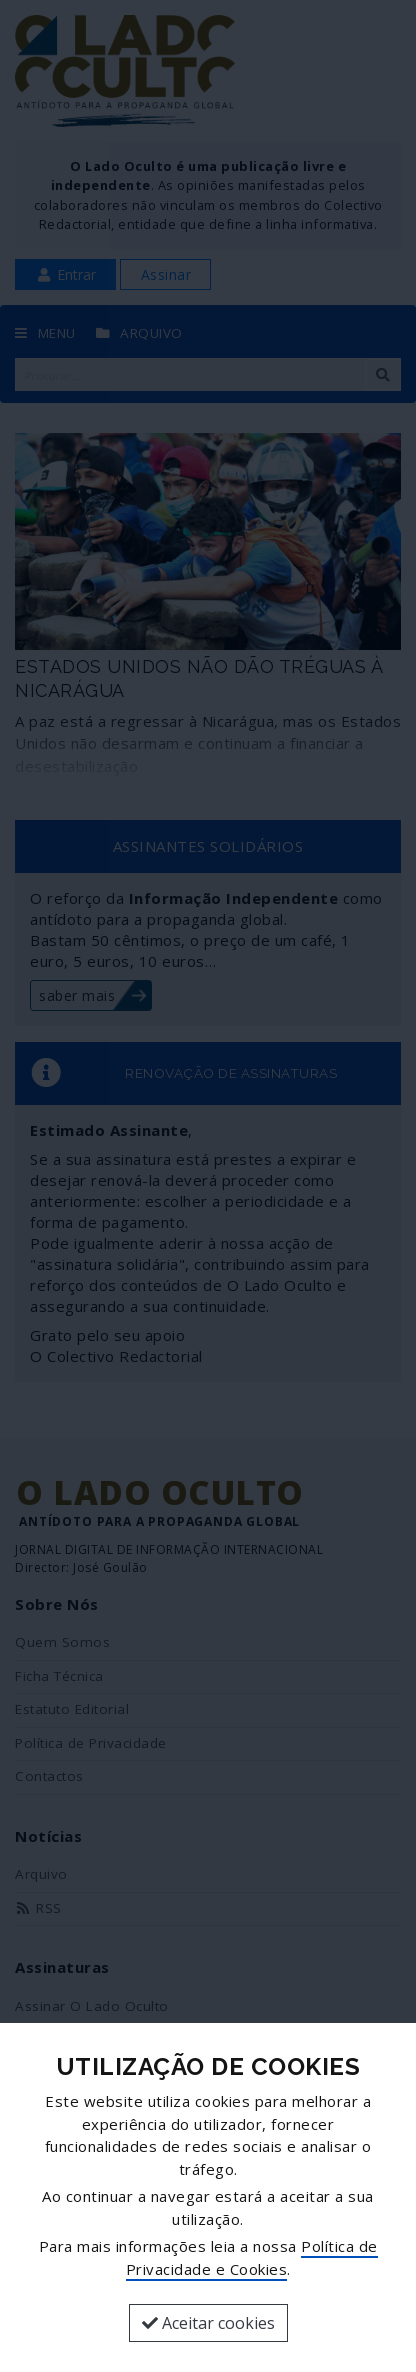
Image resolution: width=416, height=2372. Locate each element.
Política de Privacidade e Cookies (252, 2257)
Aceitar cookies (208, 2323)
